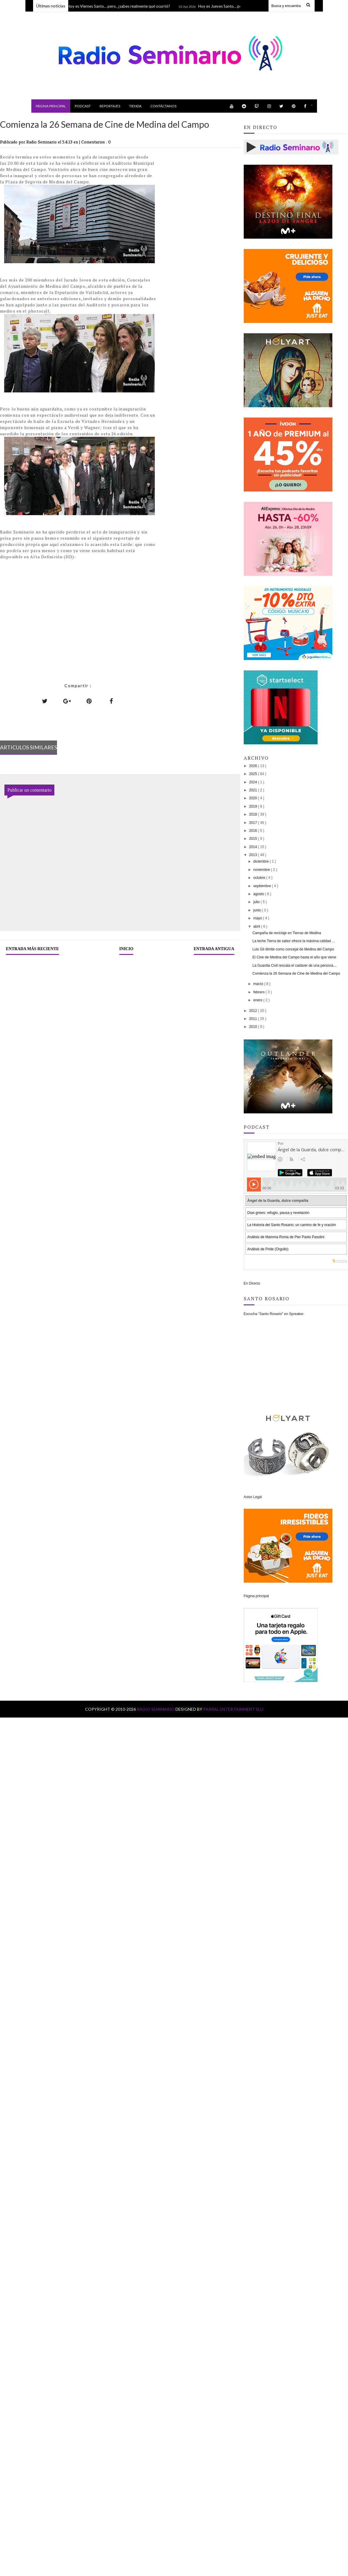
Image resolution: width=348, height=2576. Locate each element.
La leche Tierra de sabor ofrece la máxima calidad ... (294, 941)
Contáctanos (163, 106)
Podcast (83, 106)
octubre (259, 878)
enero (258, 1000)
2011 (253, 1019)
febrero (259, 992)
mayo (258, 918)
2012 (253, 1011)
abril (257, 926)
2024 (253, 782)
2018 (253, 814)
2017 (253, 823)
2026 (253, 766)
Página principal (51, 106)
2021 (253, 790)
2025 (253, 774)
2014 (253, 847)
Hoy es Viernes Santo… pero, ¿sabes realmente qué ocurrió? (120, 6)
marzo (258, 984)
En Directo (252, 1283)
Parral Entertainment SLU (233, 1709)
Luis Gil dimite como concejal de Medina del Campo (293, 949)
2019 (253, 806)
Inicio (126, 949)
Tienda (135, 106)
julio (257, 902)
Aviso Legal (253, 1497)
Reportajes (110, 106)
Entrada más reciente (32, 949)
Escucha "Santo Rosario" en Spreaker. (274, 1314)
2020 (253, 798)
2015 (253, 839)
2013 (253, 855)
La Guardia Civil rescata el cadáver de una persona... (294, 965)
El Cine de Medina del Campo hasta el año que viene (294, 957)
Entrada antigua (214, 949)
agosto (259, 894)
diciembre (261, 861)
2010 (253, 1027)
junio (257, 910)
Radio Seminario (156, 1709)
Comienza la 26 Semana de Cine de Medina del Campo (296, 973)
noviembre (262, 870)
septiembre (262, 886)
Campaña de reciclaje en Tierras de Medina (287, 933)
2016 (253, 831)
